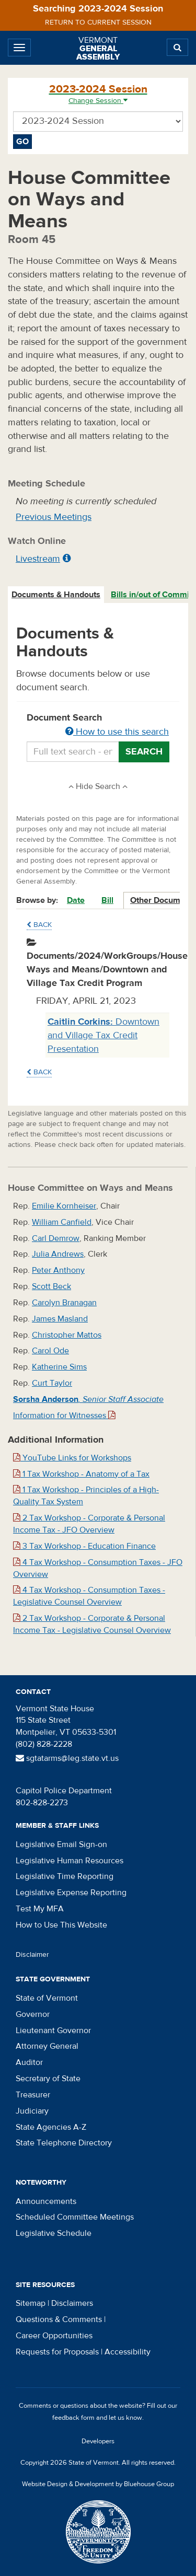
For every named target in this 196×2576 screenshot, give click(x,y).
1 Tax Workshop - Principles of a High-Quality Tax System (86, 1495)
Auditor (29, 2062)
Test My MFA (40, 1909)
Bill (107, 900)
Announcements (46, 2201)
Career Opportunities (54, 2335)
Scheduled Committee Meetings (75, 2217)
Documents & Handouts (55, 594)
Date (76, 900)
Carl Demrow (55, 1238)
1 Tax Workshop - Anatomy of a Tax (81, 1474)
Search (144, 752)
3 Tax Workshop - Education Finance (84, 1546)
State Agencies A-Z (51, 2127)
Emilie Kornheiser (64, 1206)
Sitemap (30, 2303)
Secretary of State (48, 2078)
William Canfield (61, 1222)
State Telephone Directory (64, 2143)
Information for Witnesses (64, 1415)
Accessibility (128, 2352)
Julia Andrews (58, 1254)
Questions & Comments (59, 2319)
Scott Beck (51, 1286)
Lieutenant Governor (53, 2030)
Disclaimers (72, 2303)
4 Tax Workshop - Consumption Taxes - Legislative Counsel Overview (89, 1596)
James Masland (60, 1319)
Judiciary (32, 2111)
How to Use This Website (61, 1925)
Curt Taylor (52, 1383)
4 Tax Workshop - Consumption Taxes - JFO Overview (97, 1568)
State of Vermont (47, 1998)
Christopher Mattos (66, 1335)
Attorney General (47, 2046)
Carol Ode (50, 1350)
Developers (98, 2441)
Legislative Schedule (53, 2233)
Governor (33, 2014)
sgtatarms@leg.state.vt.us (67, 1758)
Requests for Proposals (57, 2352)
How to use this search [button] (117, 732)
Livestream (38, 559)
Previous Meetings (53, 517)
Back (39, 925)
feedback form (73, 2417)
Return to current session (98, 22)
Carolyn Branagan (64, 1302)
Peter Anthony (58, 1270)
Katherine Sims (59, 1367)
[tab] (56, 595)
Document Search (98, 725)
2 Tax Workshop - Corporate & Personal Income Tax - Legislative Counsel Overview (92, 1624)
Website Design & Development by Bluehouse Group (98, 2484)
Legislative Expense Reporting (71, 1892)
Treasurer (33, 2095)
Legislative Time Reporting (64, 1876)
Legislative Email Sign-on (61, 1844)
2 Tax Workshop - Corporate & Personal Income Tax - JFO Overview (89, 1524)
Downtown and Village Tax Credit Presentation (103, 1035)
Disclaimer (32, 1954)
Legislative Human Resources (69, 1860)
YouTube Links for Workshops (72, 1458)
